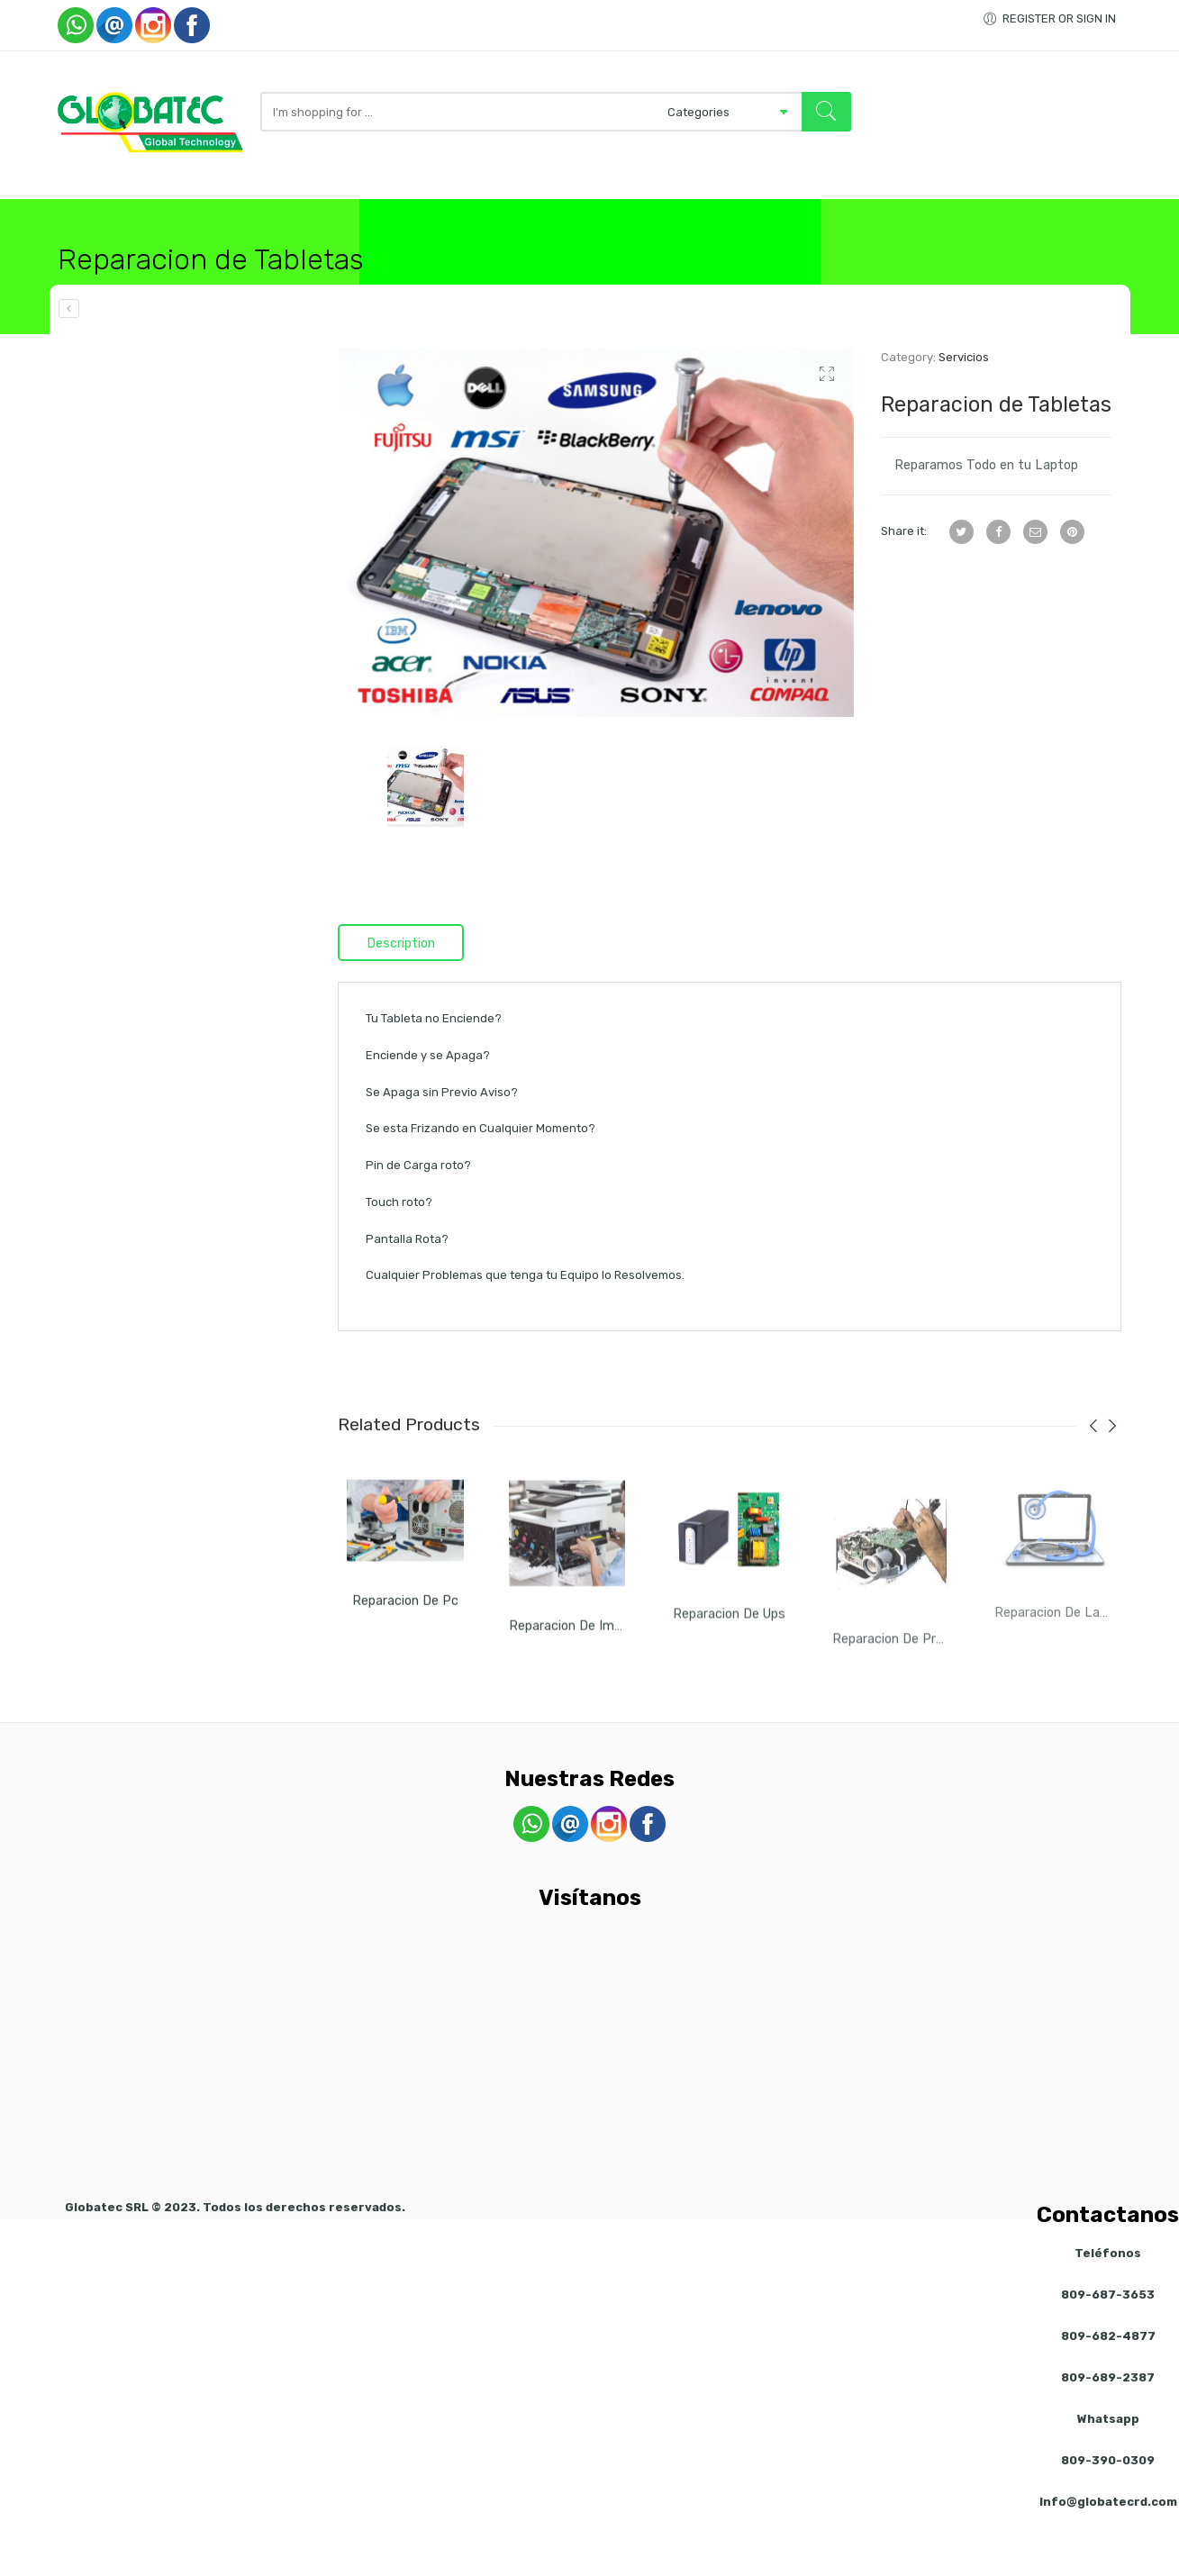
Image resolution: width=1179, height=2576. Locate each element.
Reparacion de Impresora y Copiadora (621, 1683)
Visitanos (810, 213)
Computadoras (259, 213)
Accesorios (589, 213)
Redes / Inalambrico (430, 213)
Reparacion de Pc (405, 1654)
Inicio (77, 213)
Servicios (711, 213)
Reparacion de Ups (729, 1673)
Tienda (150, 213)
